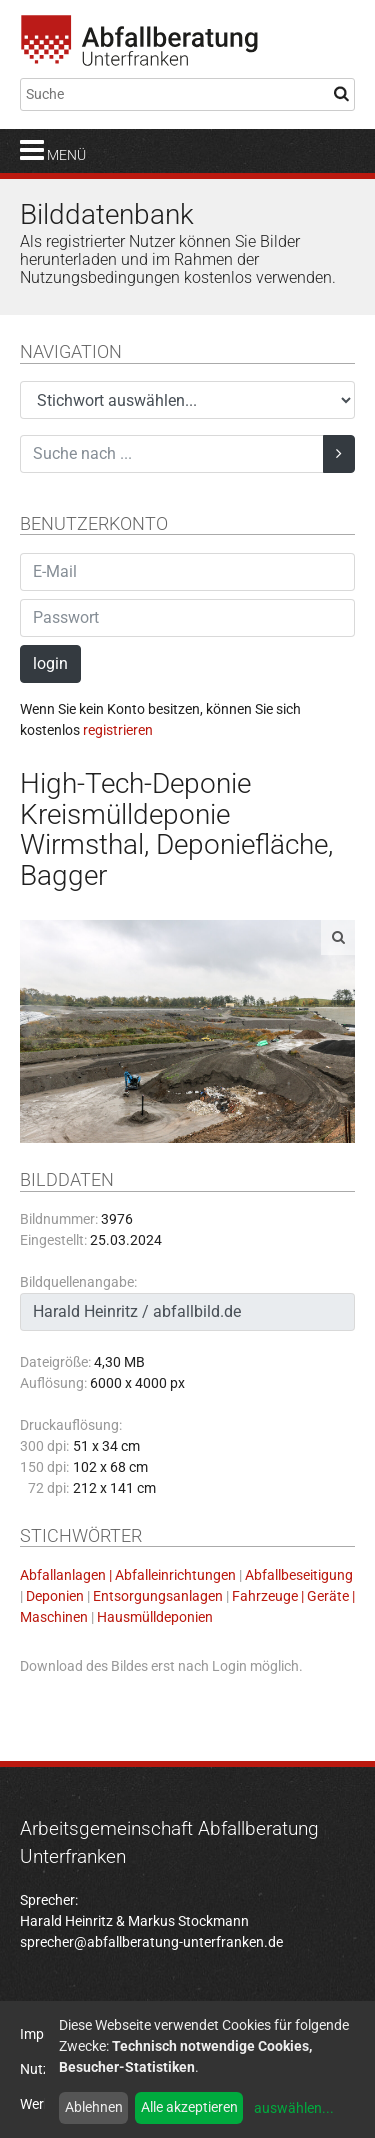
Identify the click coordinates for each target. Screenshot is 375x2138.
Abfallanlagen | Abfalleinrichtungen (128, 1575)
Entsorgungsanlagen (158, 1596)
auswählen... (294, 2108)
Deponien (55, 1596)
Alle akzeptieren (189, 2107)
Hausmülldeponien (155, 1617)
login (50, 663)
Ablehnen (94, 2107)
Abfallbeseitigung (299, 1575)
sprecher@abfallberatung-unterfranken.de (151, 1942)
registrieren (118, 730)
